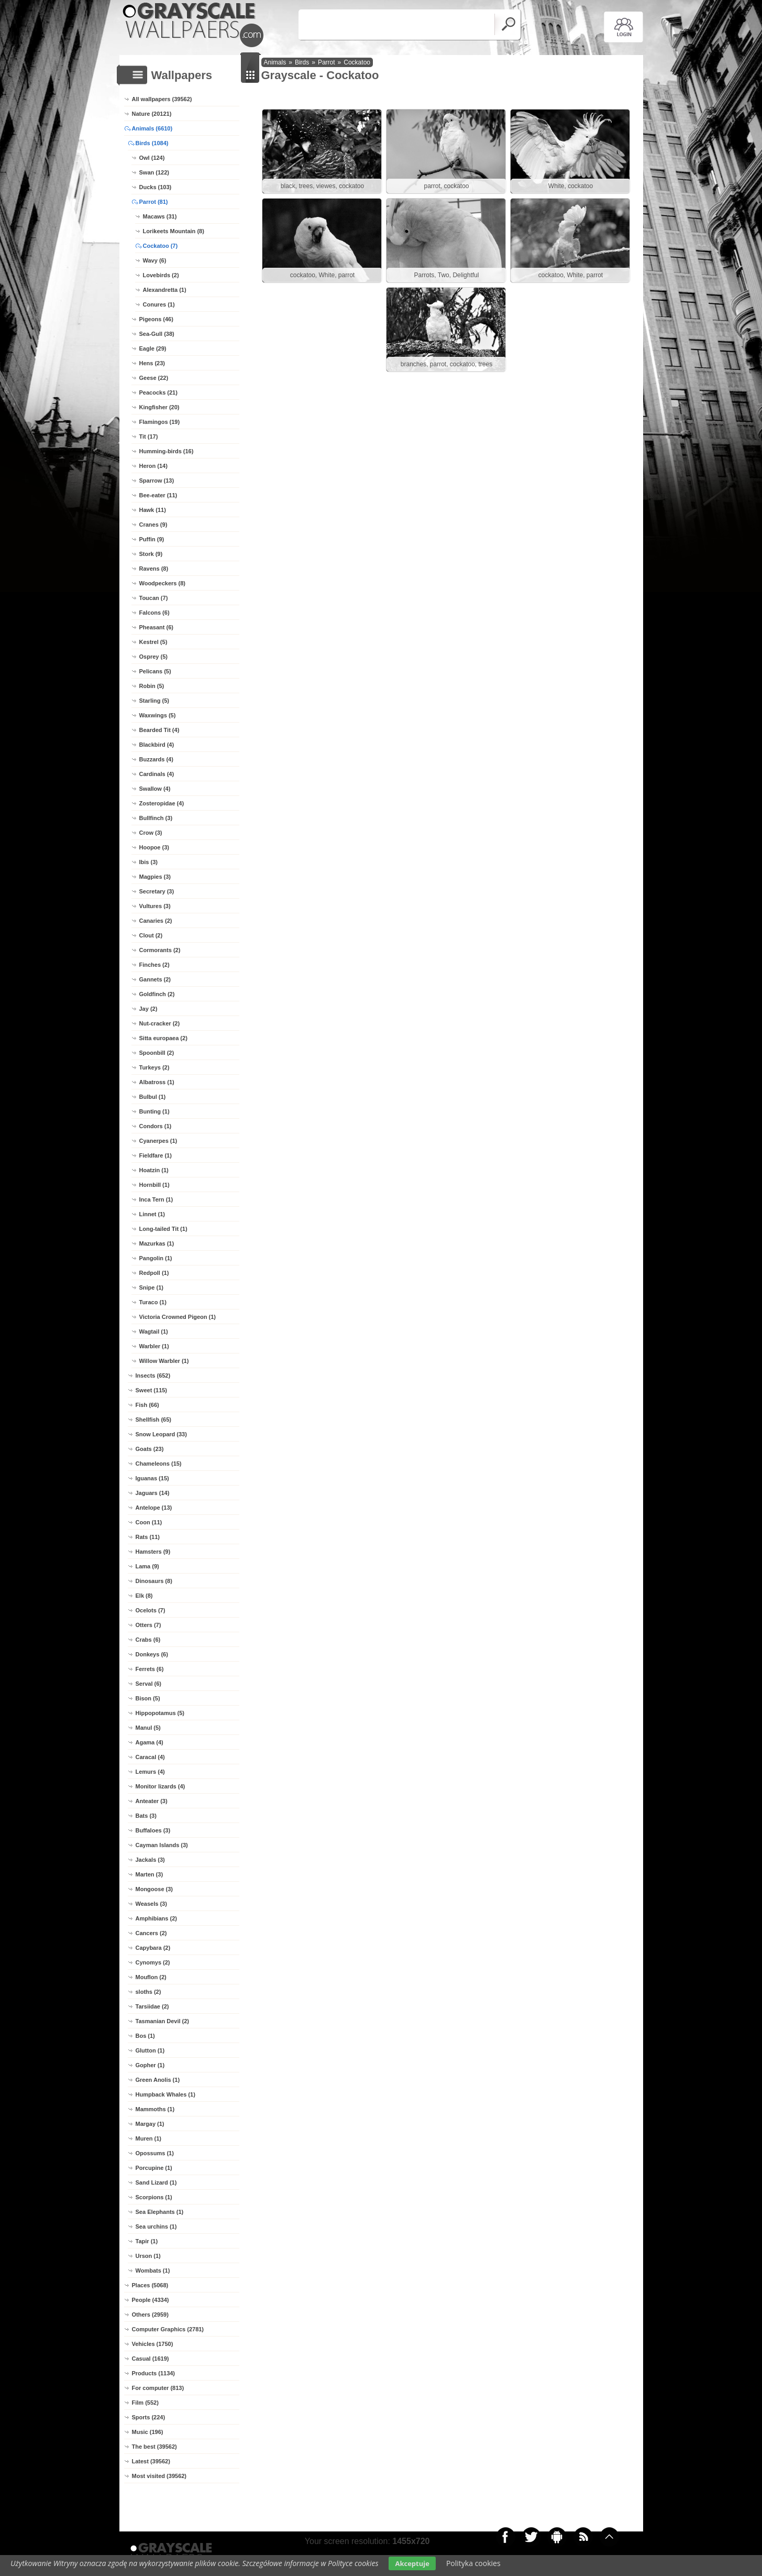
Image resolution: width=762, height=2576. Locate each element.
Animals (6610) (152, 128)
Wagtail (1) (153, 1331)
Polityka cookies (473, 2563)
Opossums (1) (155, 2153)
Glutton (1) (150, 2050)
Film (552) (145, 2402)
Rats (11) (148, 1537)
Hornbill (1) (154, 1185)
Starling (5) (154, 700)
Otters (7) (148, 1625)
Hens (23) (152, 363)
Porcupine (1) (154, 2168)
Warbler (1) (154, 1346)
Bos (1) (145, 2036)
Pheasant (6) (156, 627)
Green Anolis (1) (158, 2080)
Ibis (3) (148, 862)
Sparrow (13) (156, 480)
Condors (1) (155, 1126)
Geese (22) (154, 378)
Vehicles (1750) (152, 2344)
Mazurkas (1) (156, 1243)
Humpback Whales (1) (165, 2094)
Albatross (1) (156, 1082)
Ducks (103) (155, 187)
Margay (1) (150, 2124)
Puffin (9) (151, 539)
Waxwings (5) (157, 715)
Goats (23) (150, 1449)
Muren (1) (149, 2138)
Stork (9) (151, 554)
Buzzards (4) (156, 759)
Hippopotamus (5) (160, 1713)
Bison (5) (148, 1698)
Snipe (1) (151, 1287)
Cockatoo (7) (160, 246)
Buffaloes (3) (153, 1830)
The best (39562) (154, 2446)
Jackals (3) (150, 1860)
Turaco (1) (153, 1302)
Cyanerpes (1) (158, 1141)
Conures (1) (159, 304)
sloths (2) (148, 1992)
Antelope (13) (154, 1507)
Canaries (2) (155, 921)
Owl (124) (152, 158)
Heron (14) (153, 466)
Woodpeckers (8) (162, 583)
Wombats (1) (153, 2270)
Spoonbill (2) (156, 1053)
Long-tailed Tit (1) (163, 1229)
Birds (302, 62)
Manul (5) (148, 1727)
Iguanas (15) (152, 1478)
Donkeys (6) (152, 1654)
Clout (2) (151, 935)
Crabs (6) (148, 1639)
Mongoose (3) (154, 1889)
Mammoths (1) (155, 2109)
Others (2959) (150, 2314)
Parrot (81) (153, 202)
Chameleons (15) (159, 1463)
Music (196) (147, 2432)
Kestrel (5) (153, 642)
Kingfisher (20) (159, 407)
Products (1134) (153, 2373)
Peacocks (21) (158, 392)
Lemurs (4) (150, 1772)
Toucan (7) (153, 598)
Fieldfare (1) (155, 1155)
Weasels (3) (151, 1904)
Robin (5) (151, 686)
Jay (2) (148, 1009)
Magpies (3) (155, 877)
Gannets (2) (155, 979)
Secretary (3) (156, 891)
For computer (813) (158, 2388)
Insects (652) (153, 1375)
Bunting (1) (154, 1111)
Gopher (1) (150, 2065)
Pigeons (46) (156, 319)
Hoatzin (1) (154, 1170)
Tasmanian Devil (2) (163, 2021)
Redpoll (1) (154, 1273)
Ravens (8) (154, 568)
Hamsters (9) (153, 1551)
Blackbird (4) (156, 744)
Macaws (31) (160, 216)
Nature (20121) (152, 114)
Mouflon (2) (151, 1977)
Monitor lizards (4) (160, 1786)
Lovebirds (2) (161, 275)
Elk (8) (144, 1595)
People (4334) (150, 2300)
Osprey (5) (153, 656)
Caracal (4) (150, 1757)
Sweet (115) (152, 1390)
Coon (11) (149, 1522)
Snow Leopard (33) (161, 1434)
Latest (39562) (151, 2461)
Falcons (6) (154, 612)
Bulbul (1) (152, 1097)
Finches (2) (154, 965)
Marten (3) (149, 1874)
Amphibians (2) (156, 1918)
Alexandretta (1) (164, 290)
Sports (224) (148, 2417)
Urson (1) (148, 2256)
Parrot (326, 62)
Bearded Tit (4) (159, 730)
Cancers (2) (151, 1933)
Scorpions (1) (154, 2197)
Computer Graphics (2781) (168, 2329)
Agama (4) (149, 1742)
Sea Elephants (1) (160, 2212)
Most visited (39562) (159, 2476)
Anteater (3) (152, 1801)
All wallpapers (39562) (162, 99)
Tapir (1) (147, 2241)
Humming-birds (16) (166, 451)
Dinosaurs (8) (154, 1581)
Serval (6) (149, 1683)
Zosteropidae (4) (161, 803)
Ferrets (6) (150, 1669)
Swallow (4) (155, 788)
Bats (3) (146, 1816)
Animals (275, 62)
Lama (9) (147, 1566)
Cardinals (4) (156, 774)
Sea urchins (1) (156, 2226)
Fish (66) (147, 1405)
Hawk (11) (152, 510)
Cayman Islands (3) (162, 1845)
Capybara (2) (153, 1948)
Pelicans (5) (155, 671)
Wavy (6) (155, 260)
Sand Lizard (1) (156, 2182)
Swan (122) (154, 172)
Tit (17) (148, 436)
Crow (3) (150, 832)
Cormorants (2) (160, 950)
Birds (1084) (152, 143)
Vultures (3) (155, 906)
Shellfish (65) (153, 1419)
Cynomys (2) (153, 1962)
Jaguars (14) (153, 1493)
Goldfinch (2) (157, 994)
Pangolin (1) (155, 1258)
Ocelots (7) (150, 1610)
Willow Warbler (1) (164, 1361)
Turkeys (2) (154, 1067)
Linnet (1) (152, 1214)
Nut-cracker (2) (159, 1023)
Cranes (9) (153, 524)
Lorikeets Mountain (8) (173, 231)
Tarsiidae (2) (152, 2006)
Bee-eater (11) (158, 495)
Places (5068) (150, 2285)
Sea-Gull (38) (156, 334)
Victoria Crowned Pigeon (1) (177, 1317)
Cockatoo (357, 62)
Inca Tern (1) (156, 1199)
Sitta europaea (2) (163, 1038)
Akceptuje (412, 2563)
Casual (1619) (150, 2358)
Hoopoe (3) (154, 847)
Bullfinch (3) (156, 818)
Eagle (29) (153, 348)
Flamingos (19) (159, 422)
